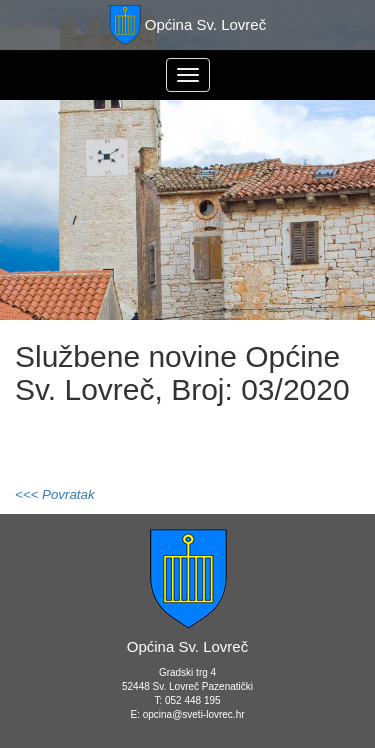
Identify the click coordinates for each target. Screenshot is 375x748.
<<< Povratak (55, 494)
